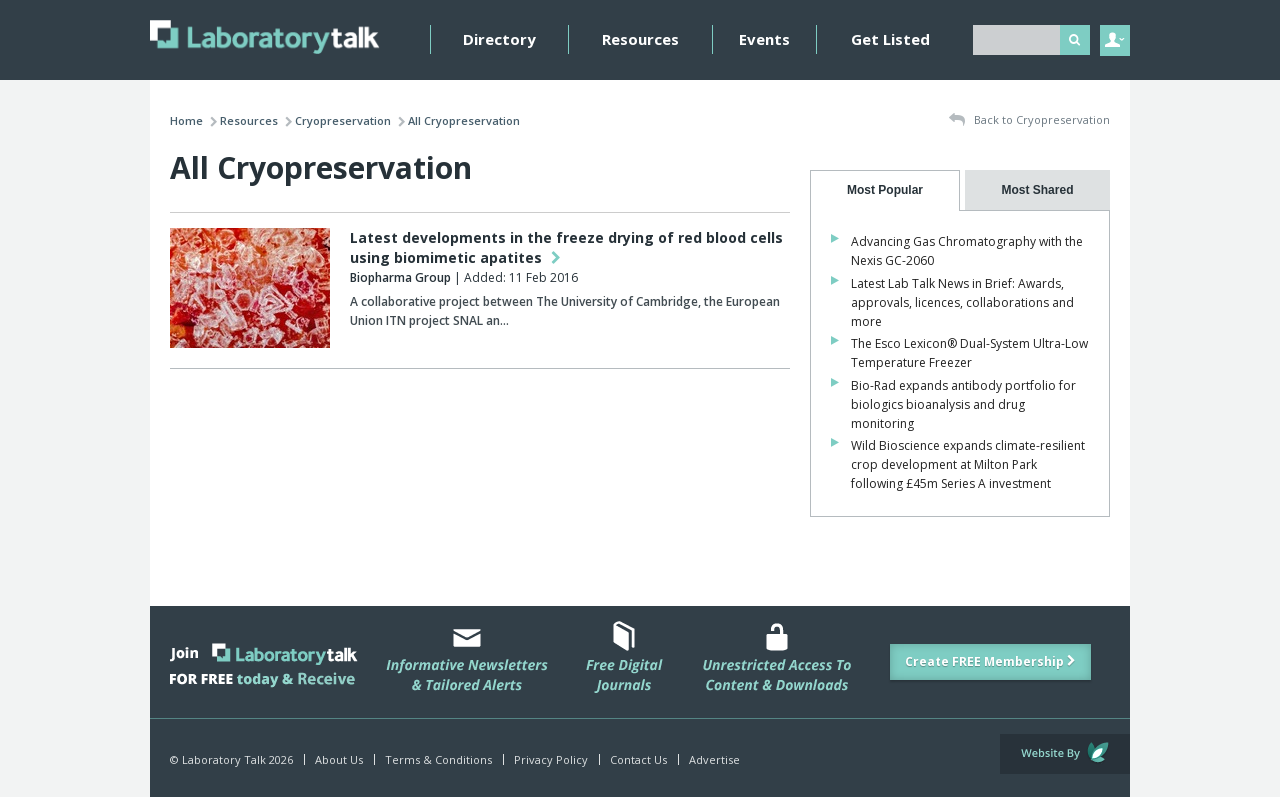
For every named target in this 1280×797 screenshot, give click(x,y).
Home (186, 120)
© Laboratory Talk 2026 (231, 759)
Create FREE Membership (990, 661)
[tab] (885, 190)
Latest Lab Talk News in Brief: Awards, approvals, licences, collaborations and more (962, 302)
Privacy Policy (551, 759)
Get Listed (890, 39)
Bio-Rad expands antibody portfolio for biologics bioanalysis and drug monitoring (963, 404)
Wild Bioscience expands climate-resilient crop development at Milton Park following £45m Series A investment (968, 464)
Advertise (714, 759)
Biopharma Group (400, 277)
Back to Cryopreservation (1029, 120)
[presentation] (885, 190)
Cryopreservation (343, 120)
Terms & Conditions (438, 759)
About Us (339, 759)
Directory (499, 39)
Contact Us (638, 759)
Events (764, 39)
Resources (640, 39)
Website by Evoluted (1065, 754)
